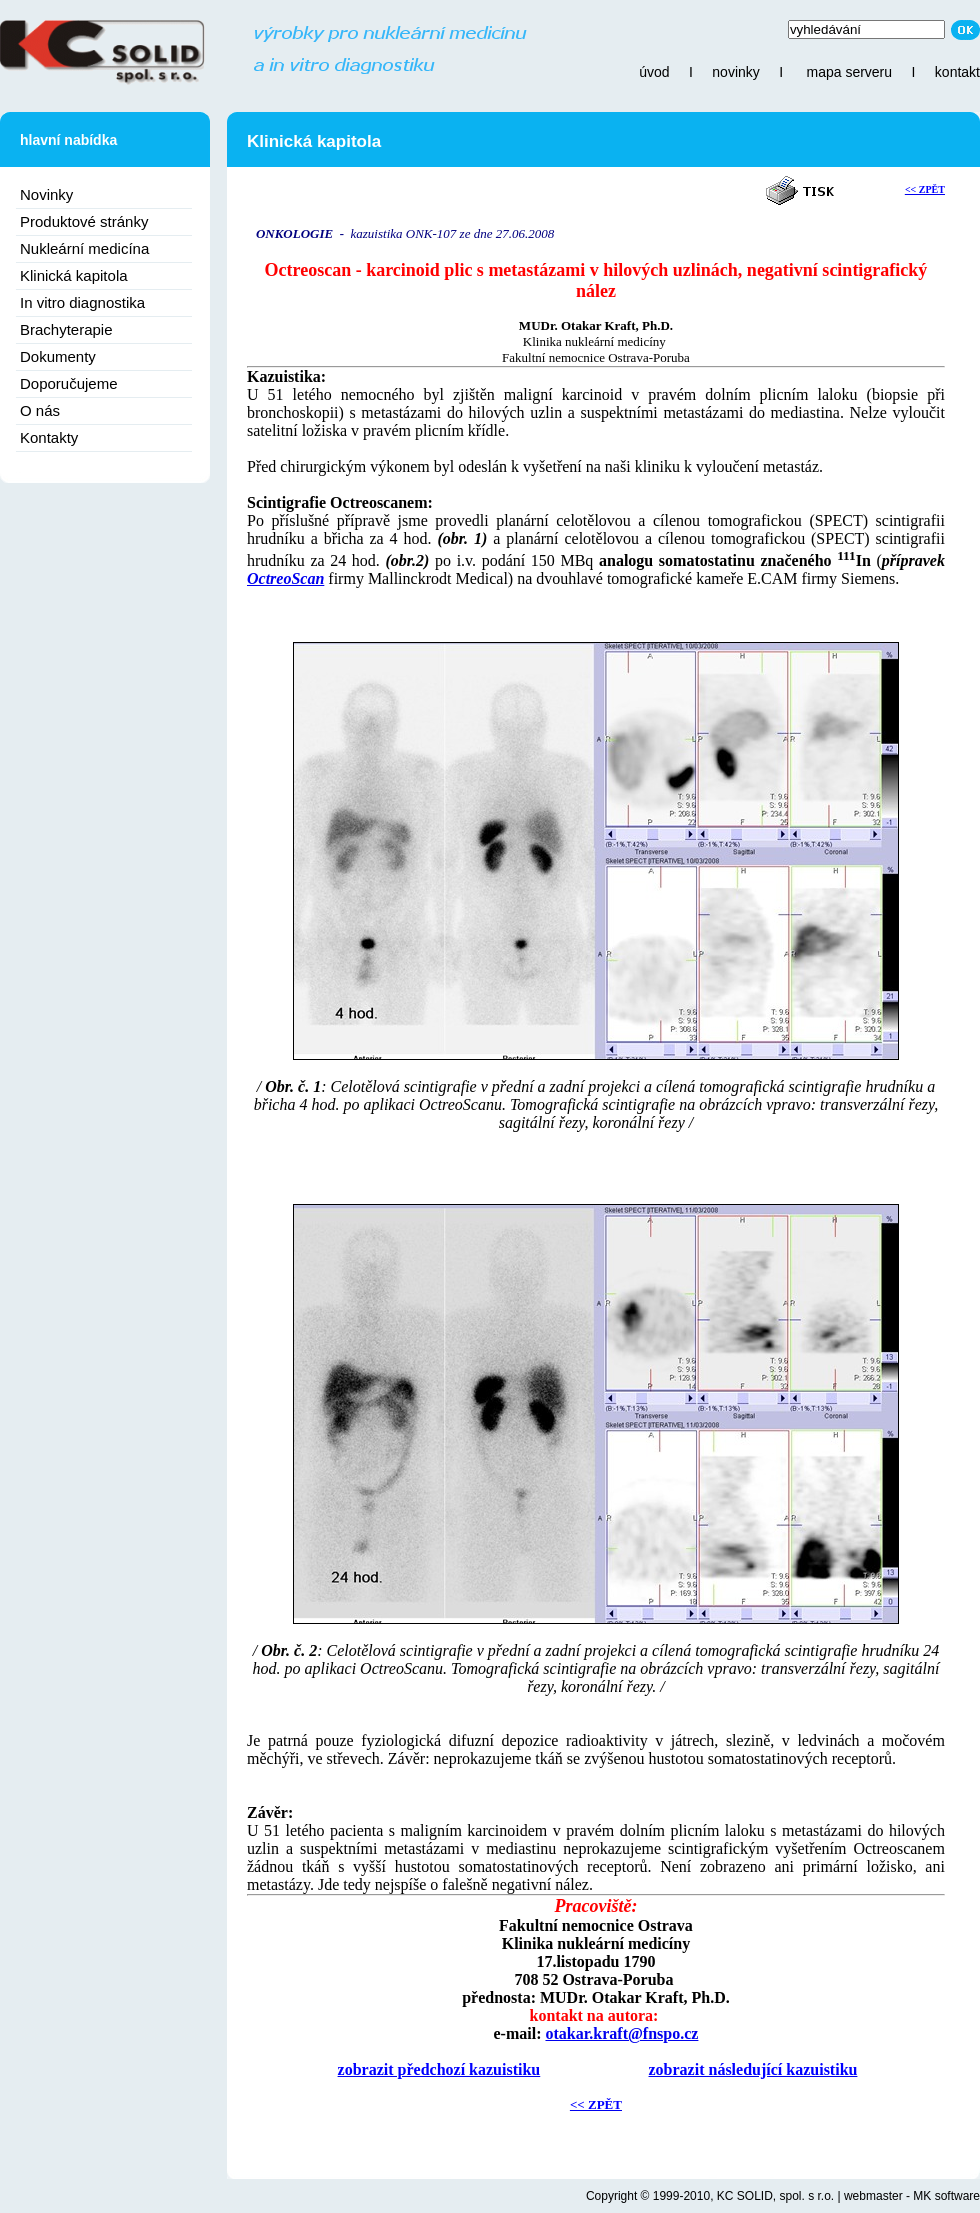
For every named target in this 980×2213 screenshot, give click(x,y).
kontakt (957, 72)
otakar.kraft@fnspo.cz (621, 2033)
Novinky (46, 194)
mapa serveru (849, 72)
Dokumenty (58, 356)
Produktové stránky (84, 221)
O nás (40, 410)
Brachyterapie (66, 329)
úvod (654, 72)
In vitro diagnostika (82, 302)
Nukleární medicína (84, 248)
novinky (735, 72)
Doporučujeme (69, 383)
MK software (946, 2196)
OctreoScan (285, 578)
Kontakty (49, 437)
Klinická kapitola (74, 275)
